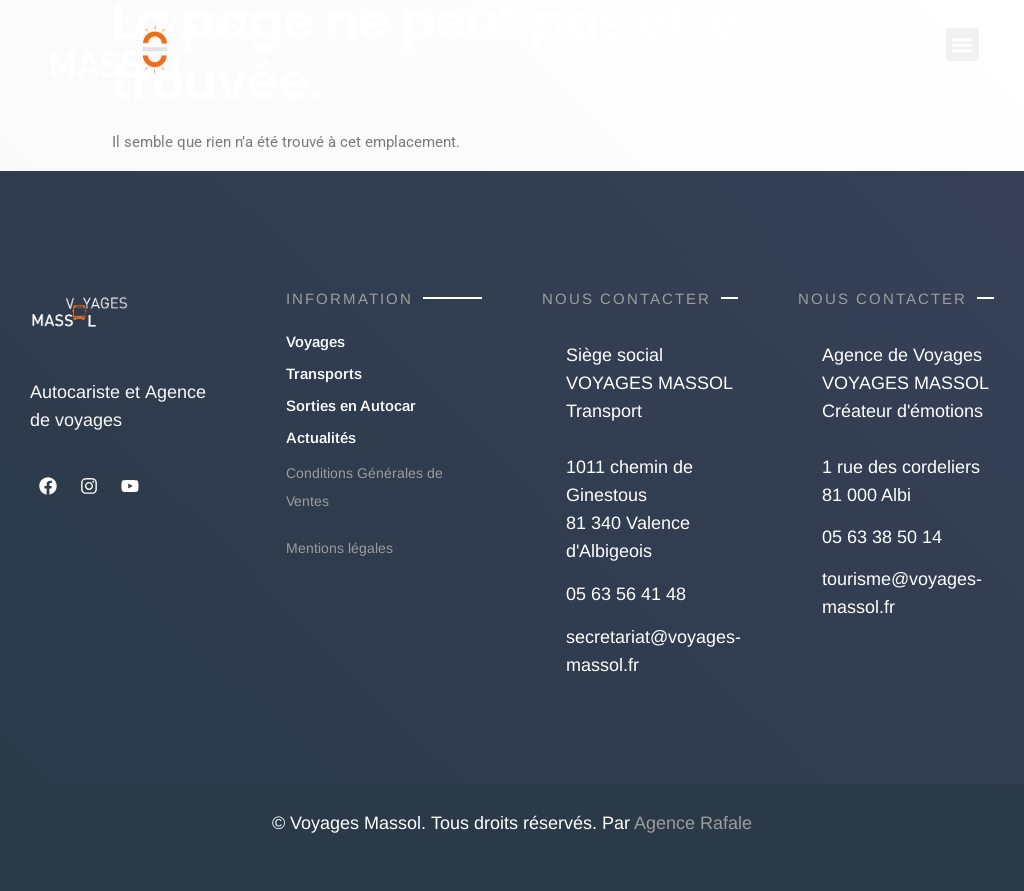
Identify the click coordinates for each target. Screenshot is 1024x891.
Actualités (321, 437)
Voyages (315, 341)
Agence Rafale (693, 823)
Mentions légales (339, 548)
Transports (324, 373)
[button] (962, 44)
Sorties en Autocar (351, 405)
